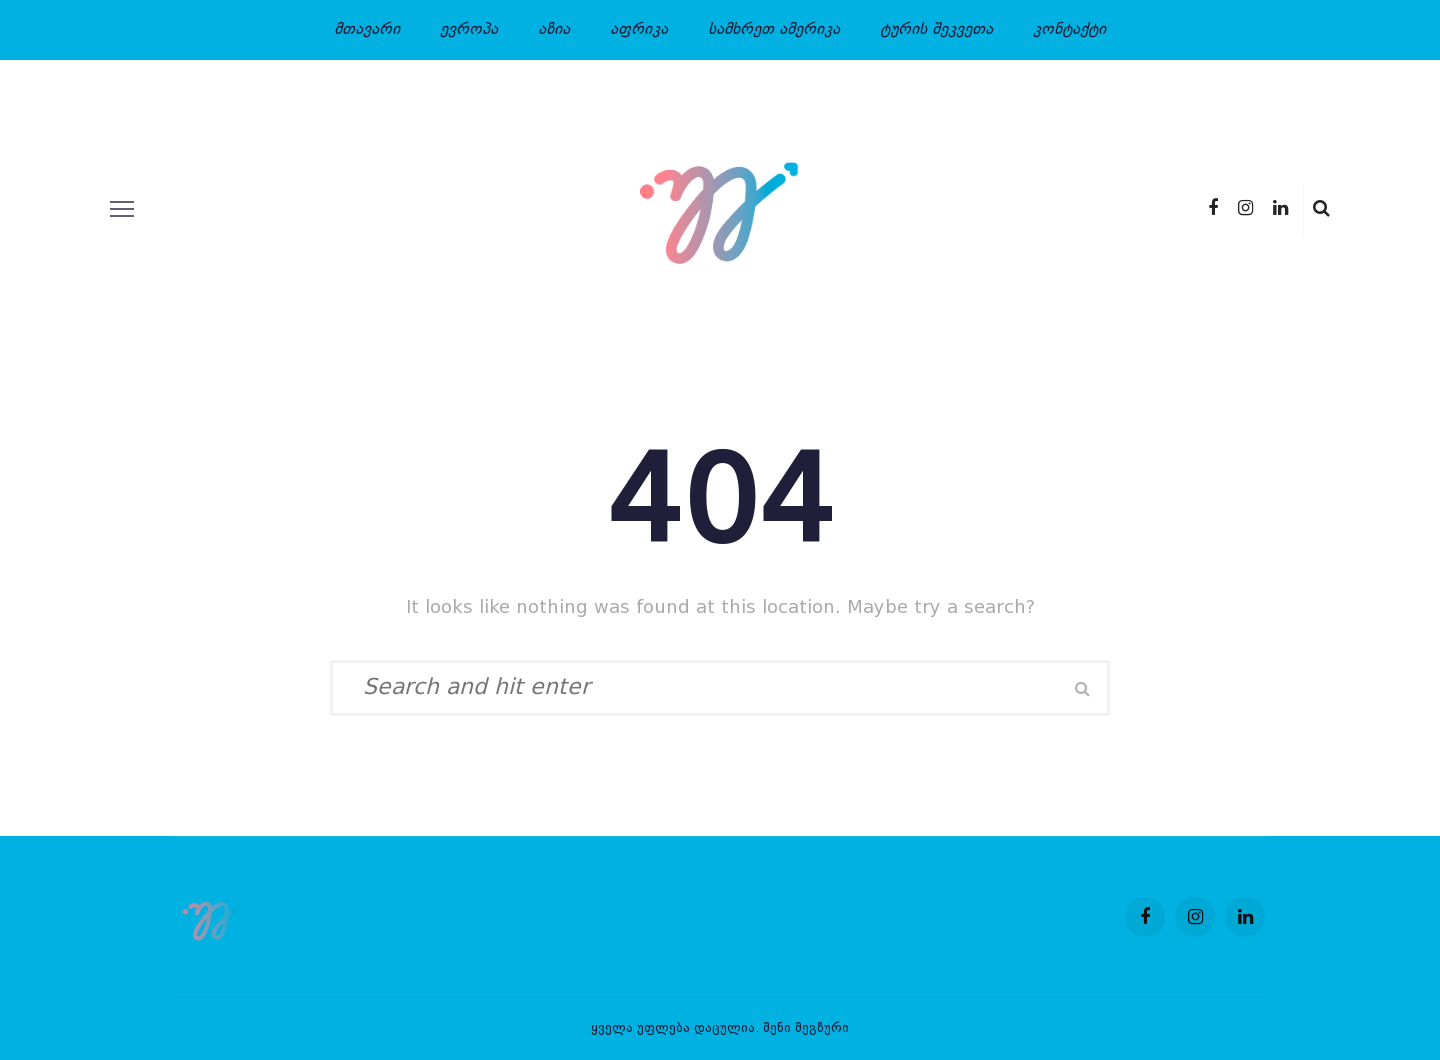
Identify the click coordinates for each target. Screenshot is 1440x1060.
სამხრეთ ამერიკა (774, 30)
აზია (554, 30)
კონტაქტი (1069, 30)
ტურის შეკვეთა (936, 30)
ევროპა (469, 30)
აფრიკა (639, 30)
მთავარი (367, 30)
